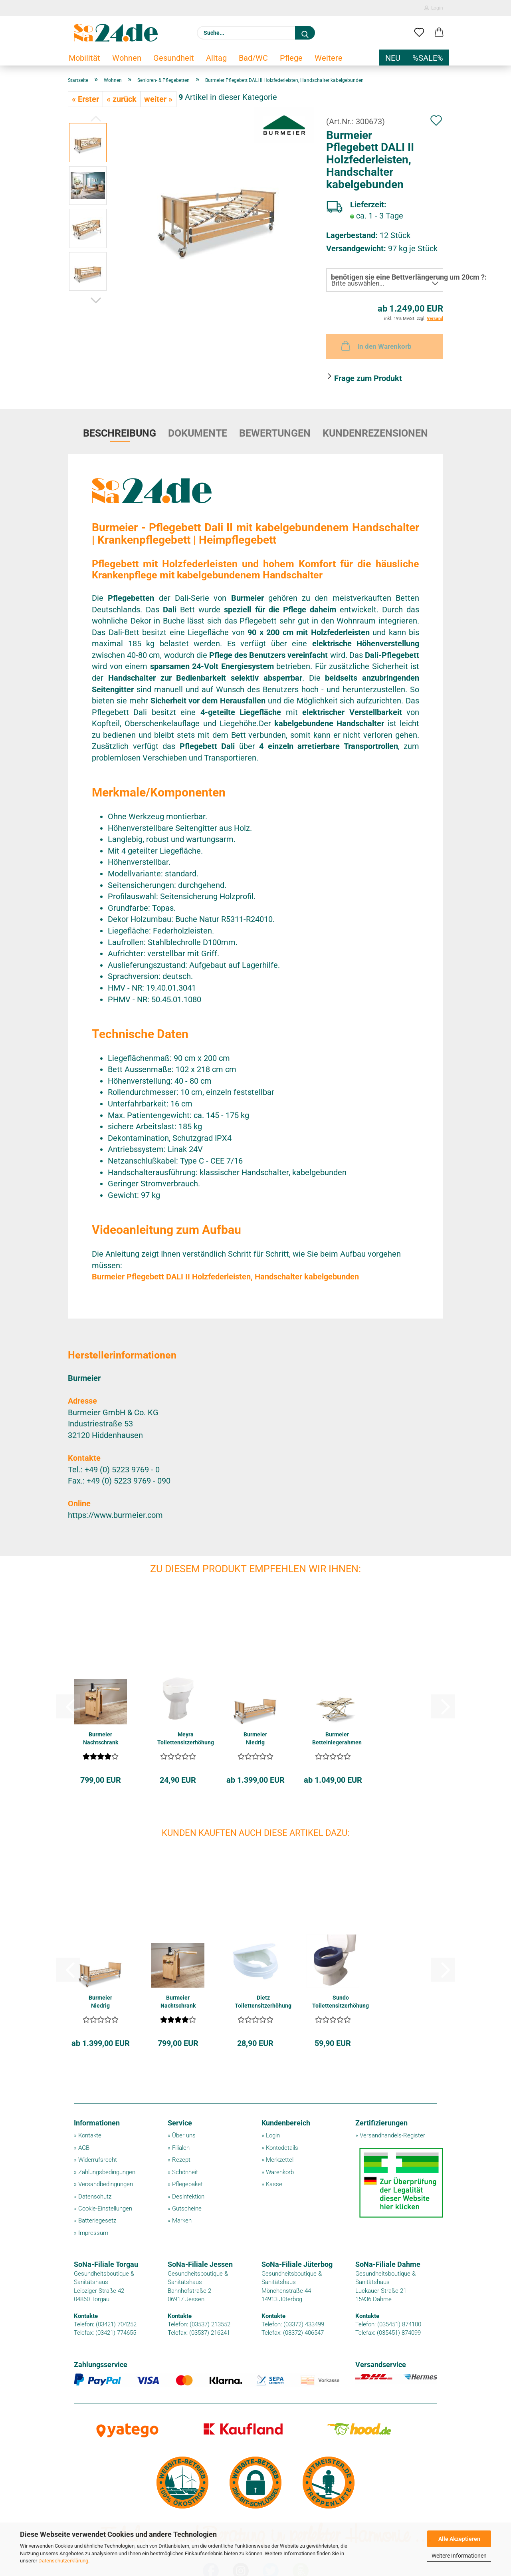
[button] (439, 33)
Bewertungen (275, 433)
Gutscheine (187, 2208)
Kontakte (89, 2135)
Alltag (216, 58)
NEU (392, 58)
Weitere (329, 58)
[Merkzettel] (419, 33)
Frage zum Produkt (368, 378)
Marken (182, 2220)
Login (433, 8)
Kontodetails (282, 2147)
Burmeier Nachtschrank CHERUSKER (100, 1738)
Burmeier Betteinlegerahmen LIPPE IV (337, 1738)
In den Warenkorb (375, 345)
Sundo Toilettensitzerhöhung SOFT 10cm (340, 2002)
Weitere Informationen (459, 2555)
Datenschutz (94, 2196)
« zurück (122, 99)
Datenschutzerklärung (63, 2561)
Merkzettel (279, 2159)
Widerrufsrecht (97, 2159)
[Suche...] (305, 33)
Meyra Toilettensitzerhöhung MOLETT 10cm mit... (185, 1738)
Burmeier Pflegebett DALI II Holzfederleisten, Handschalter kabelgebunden (225, 1276)
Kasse (274, 2184)
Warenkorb (280, 2172)
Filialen (181, 2147)
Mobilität (84, 58)
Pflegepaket (187, 2184)
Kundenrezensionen (375, 433)
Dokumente (197, 433)
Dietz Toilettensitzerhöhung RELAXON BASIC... (263, 2002)
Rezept (181, 2159)
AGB (83, 2147)
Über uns (184, 2135)
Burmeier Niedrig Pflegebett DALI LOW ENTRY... (255, 1738)
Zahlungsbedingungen (106, 2172)
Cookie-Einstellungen (105, 2208)
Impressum (93, 2232)
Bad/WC (253, 58)
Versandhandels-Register (392, 2135)
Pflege (291, 58)
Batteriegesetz (97, 2220)
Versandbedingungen (105, 2184)
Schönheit (185, 2172)
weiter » (158, 99)
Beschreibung (119, 433)
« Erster (85, 99)
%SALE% (427, 58)
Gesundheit (173, 58)
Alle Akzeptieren (459, 2539)
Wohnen (126, 58)
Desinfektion (188, 2196)
